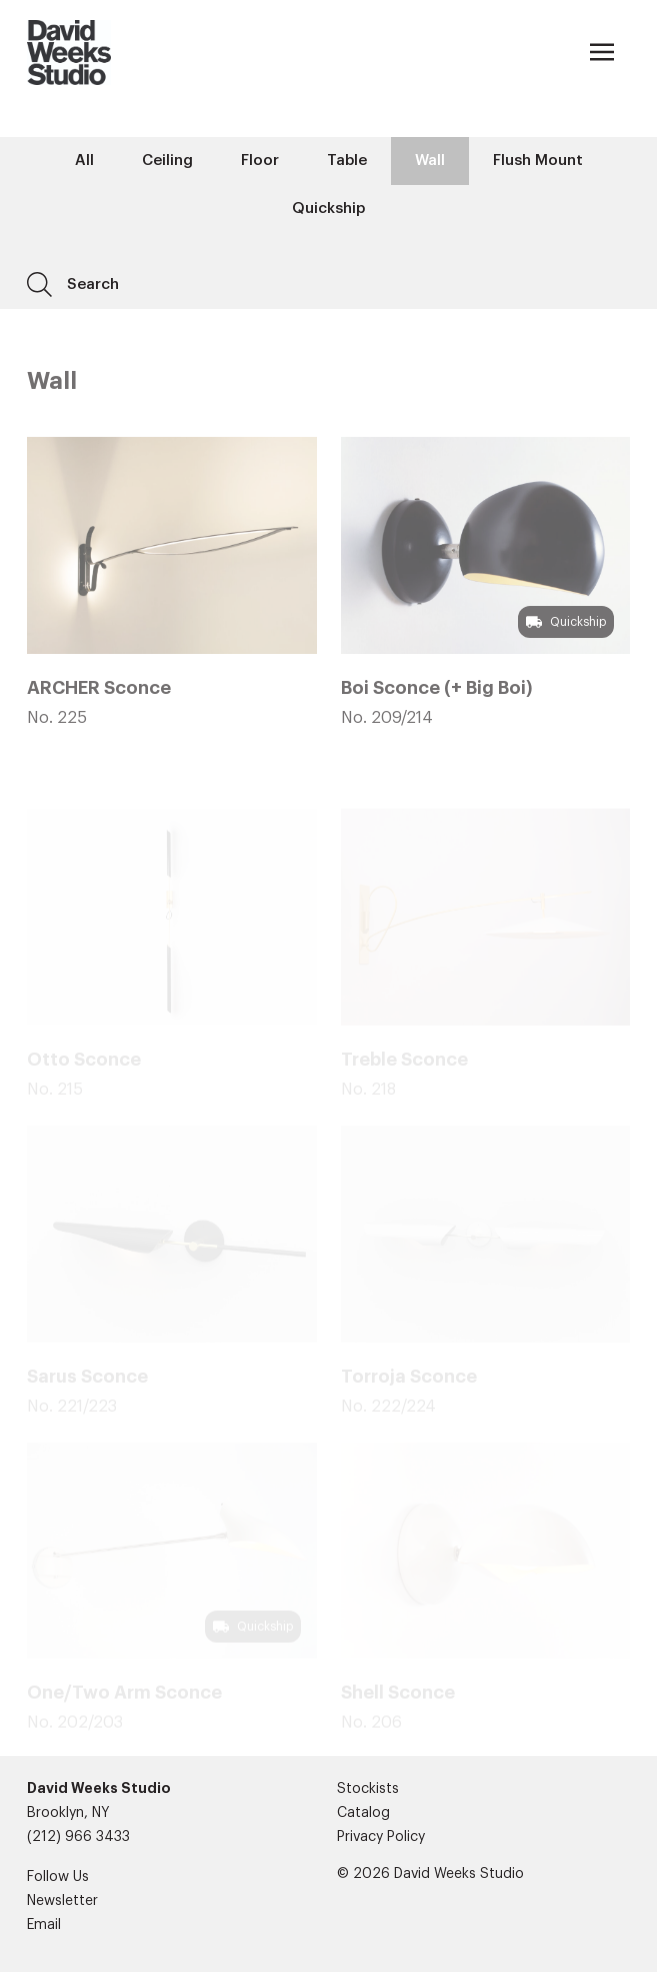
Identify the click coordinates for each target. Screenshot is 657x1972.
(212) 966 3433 (78, 1837)
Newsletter (62, 1901)
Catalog (363, 1813)
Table (347, 160)
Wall (430, 160)
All (84, 160)
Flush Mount (538, 160)
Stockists (368, 1789)
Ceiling (167, 160)
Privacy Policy (381, 1837)
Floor (260, 160)
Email (44, 1925)
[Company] (68, 52)
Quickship (328, 208)
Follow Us (58, 1877)
